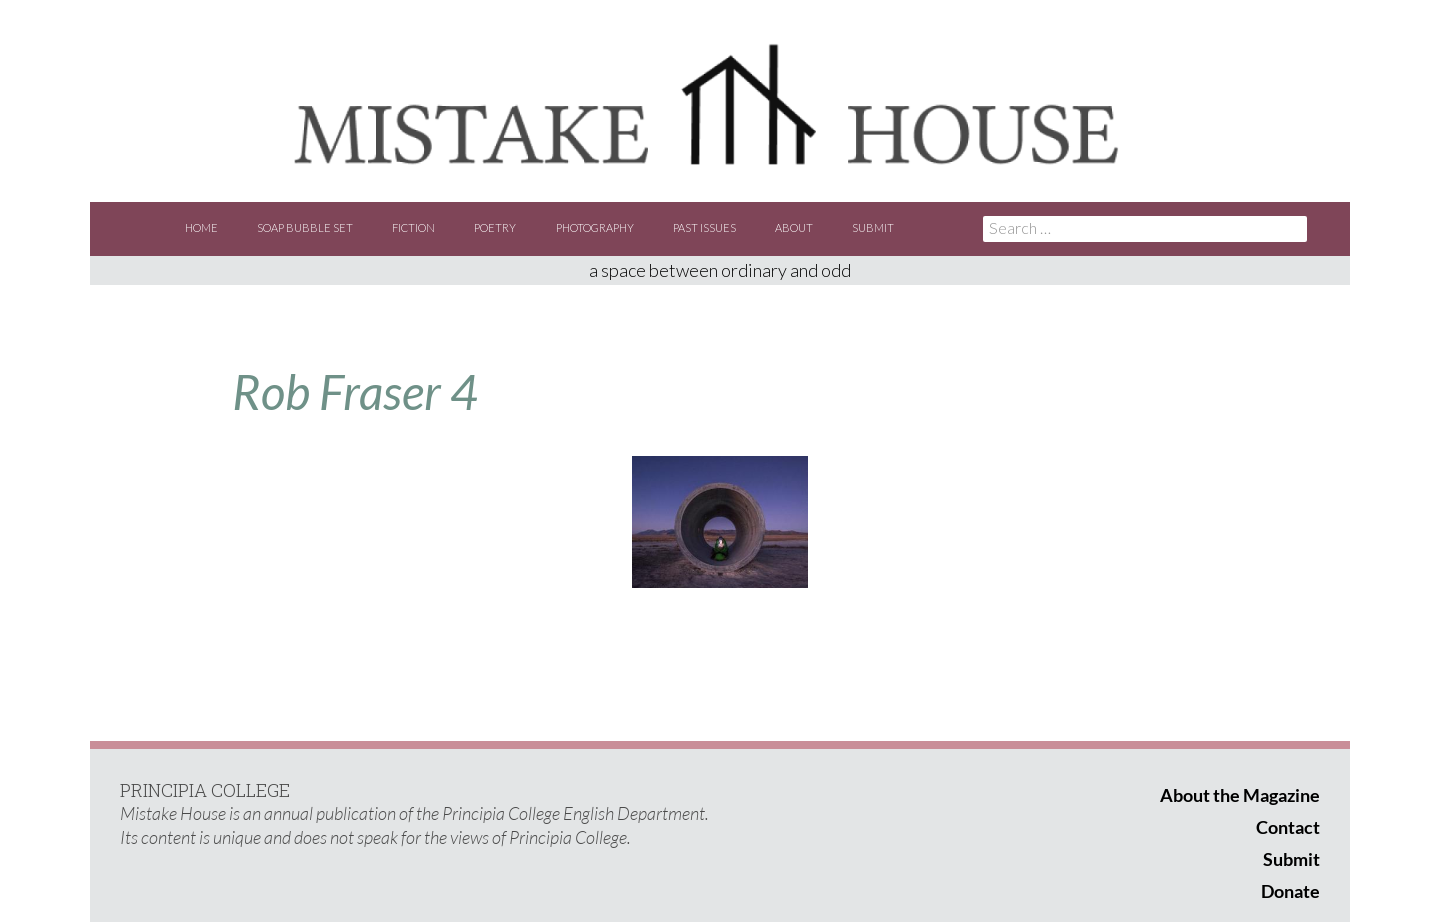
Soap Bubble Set (305, 227)
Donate (1290, 891)
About (794, 227)
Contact (1288, 827)
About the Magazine (1240, 795)
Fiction (413, 227)
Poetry (495, 227)
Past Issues (704, 227)
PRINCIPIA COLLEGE (205, 790)
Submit (873, 227)
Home (201, 227)
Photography (595, 227)
